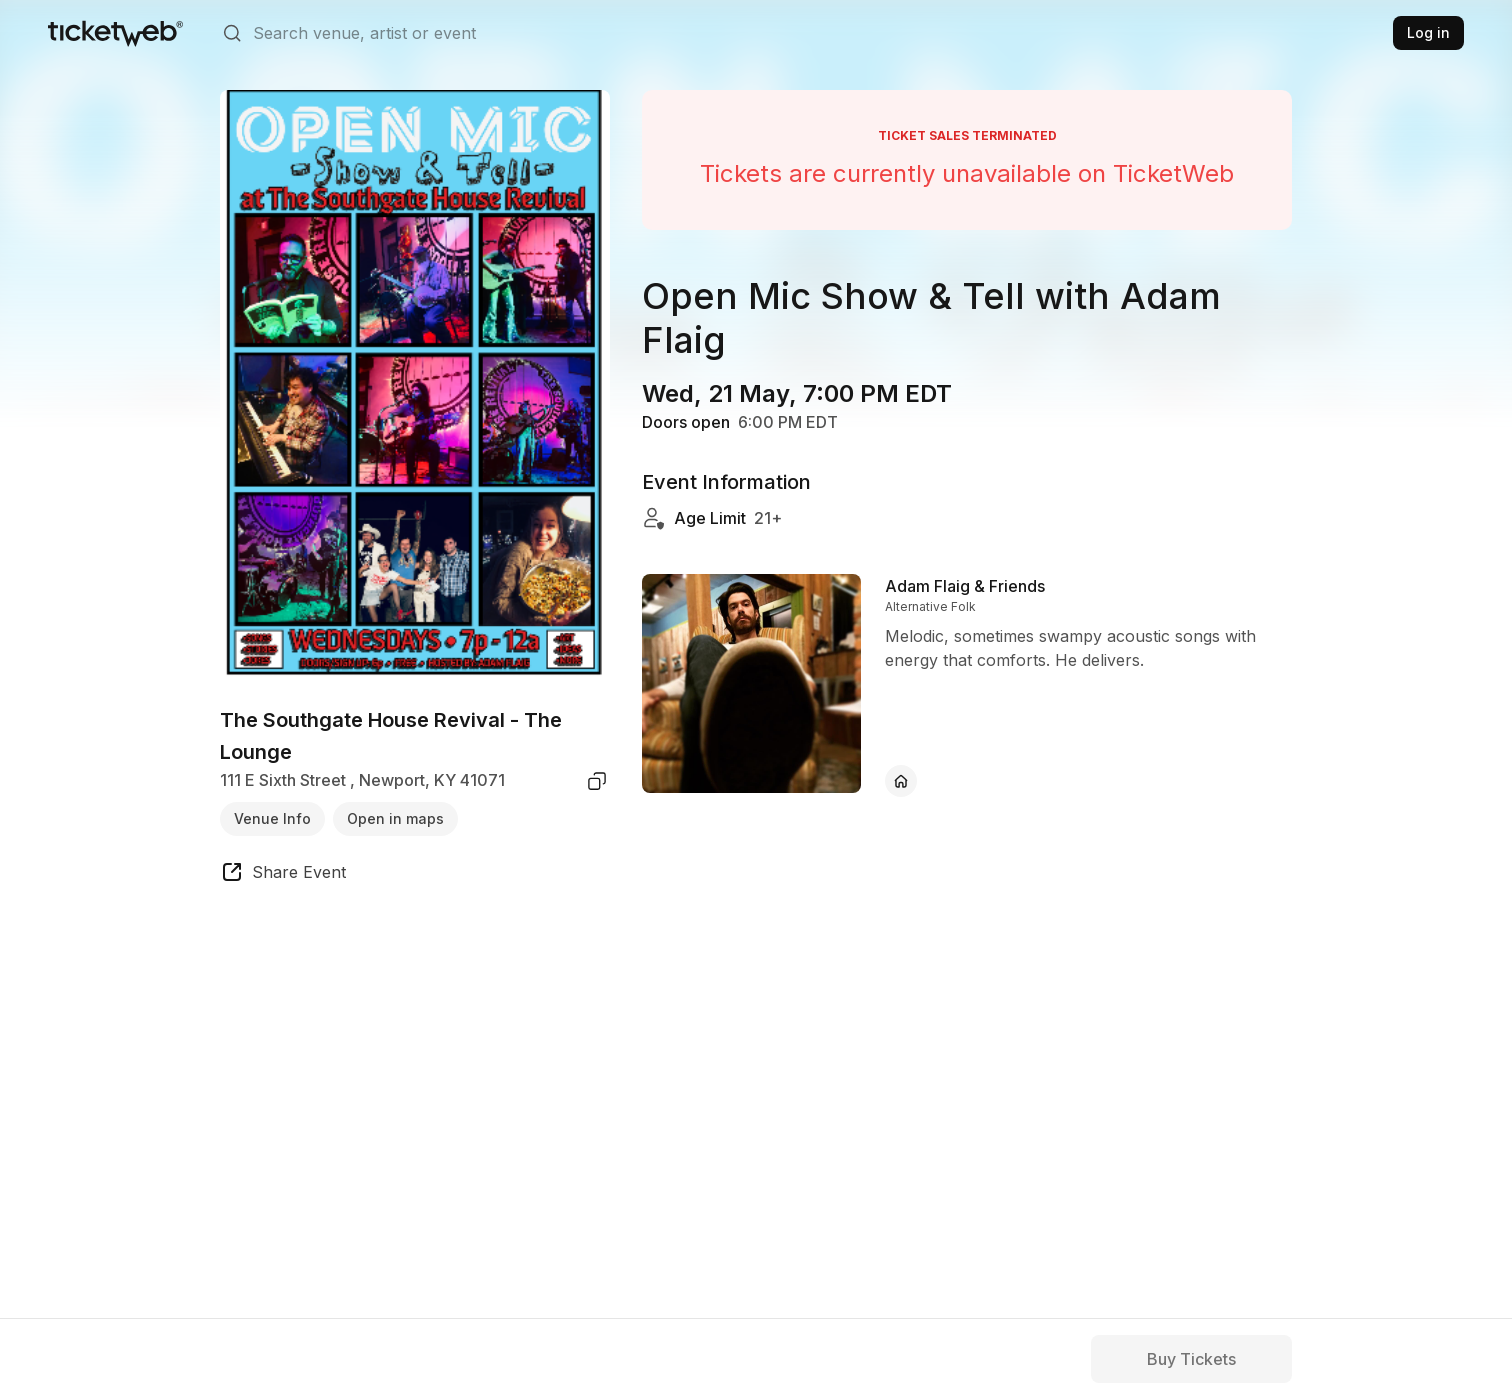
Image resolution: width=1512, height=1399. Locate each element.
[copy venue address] (597, 781)
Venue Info (272, 818)
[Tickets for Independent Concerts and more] (115, 33)
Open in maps (395, 818)
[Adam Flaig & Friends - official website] (901, 781)
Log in (1428, 32)
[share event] (283, 875)
